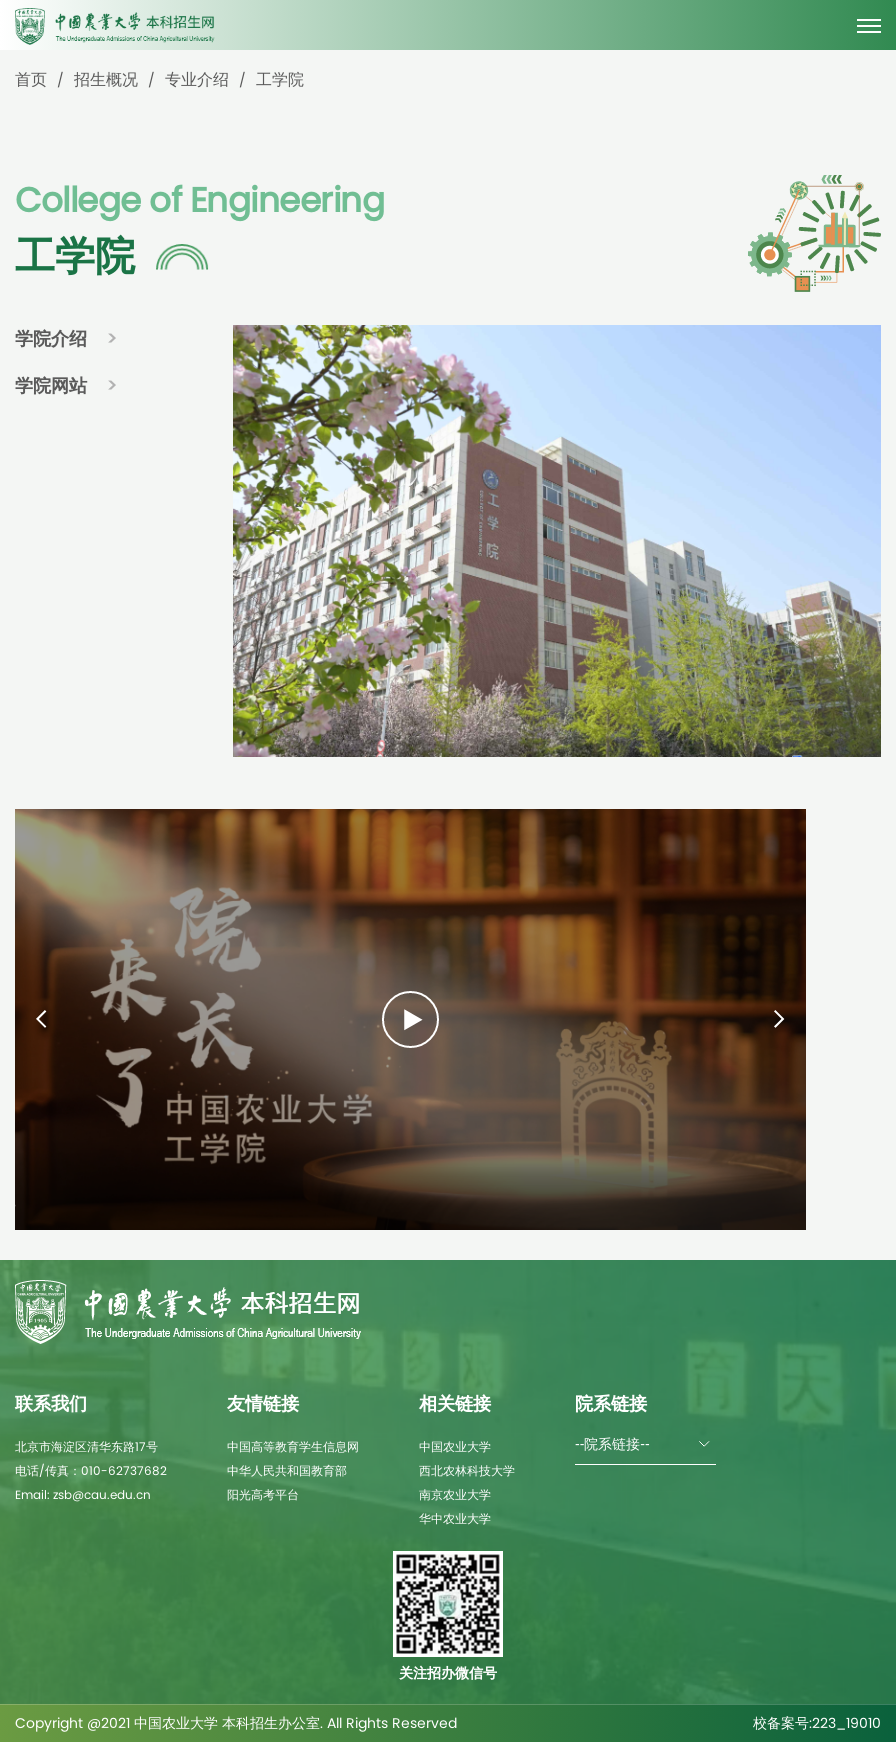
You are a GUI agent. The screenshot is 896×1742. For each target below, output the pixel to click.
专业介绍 (197, 79)
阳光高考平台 (263, 1494)
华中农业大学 (455, 1518)
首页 (31, 79)
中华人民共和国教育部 (287, 1470)
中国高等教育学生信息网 (293, 1446)
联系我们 (51, 1403)
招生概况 (106, 79)
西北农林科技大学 (467, 1470)
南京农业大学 (455, 1494)
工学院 (280, 79)
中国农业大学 (455, 1446)
